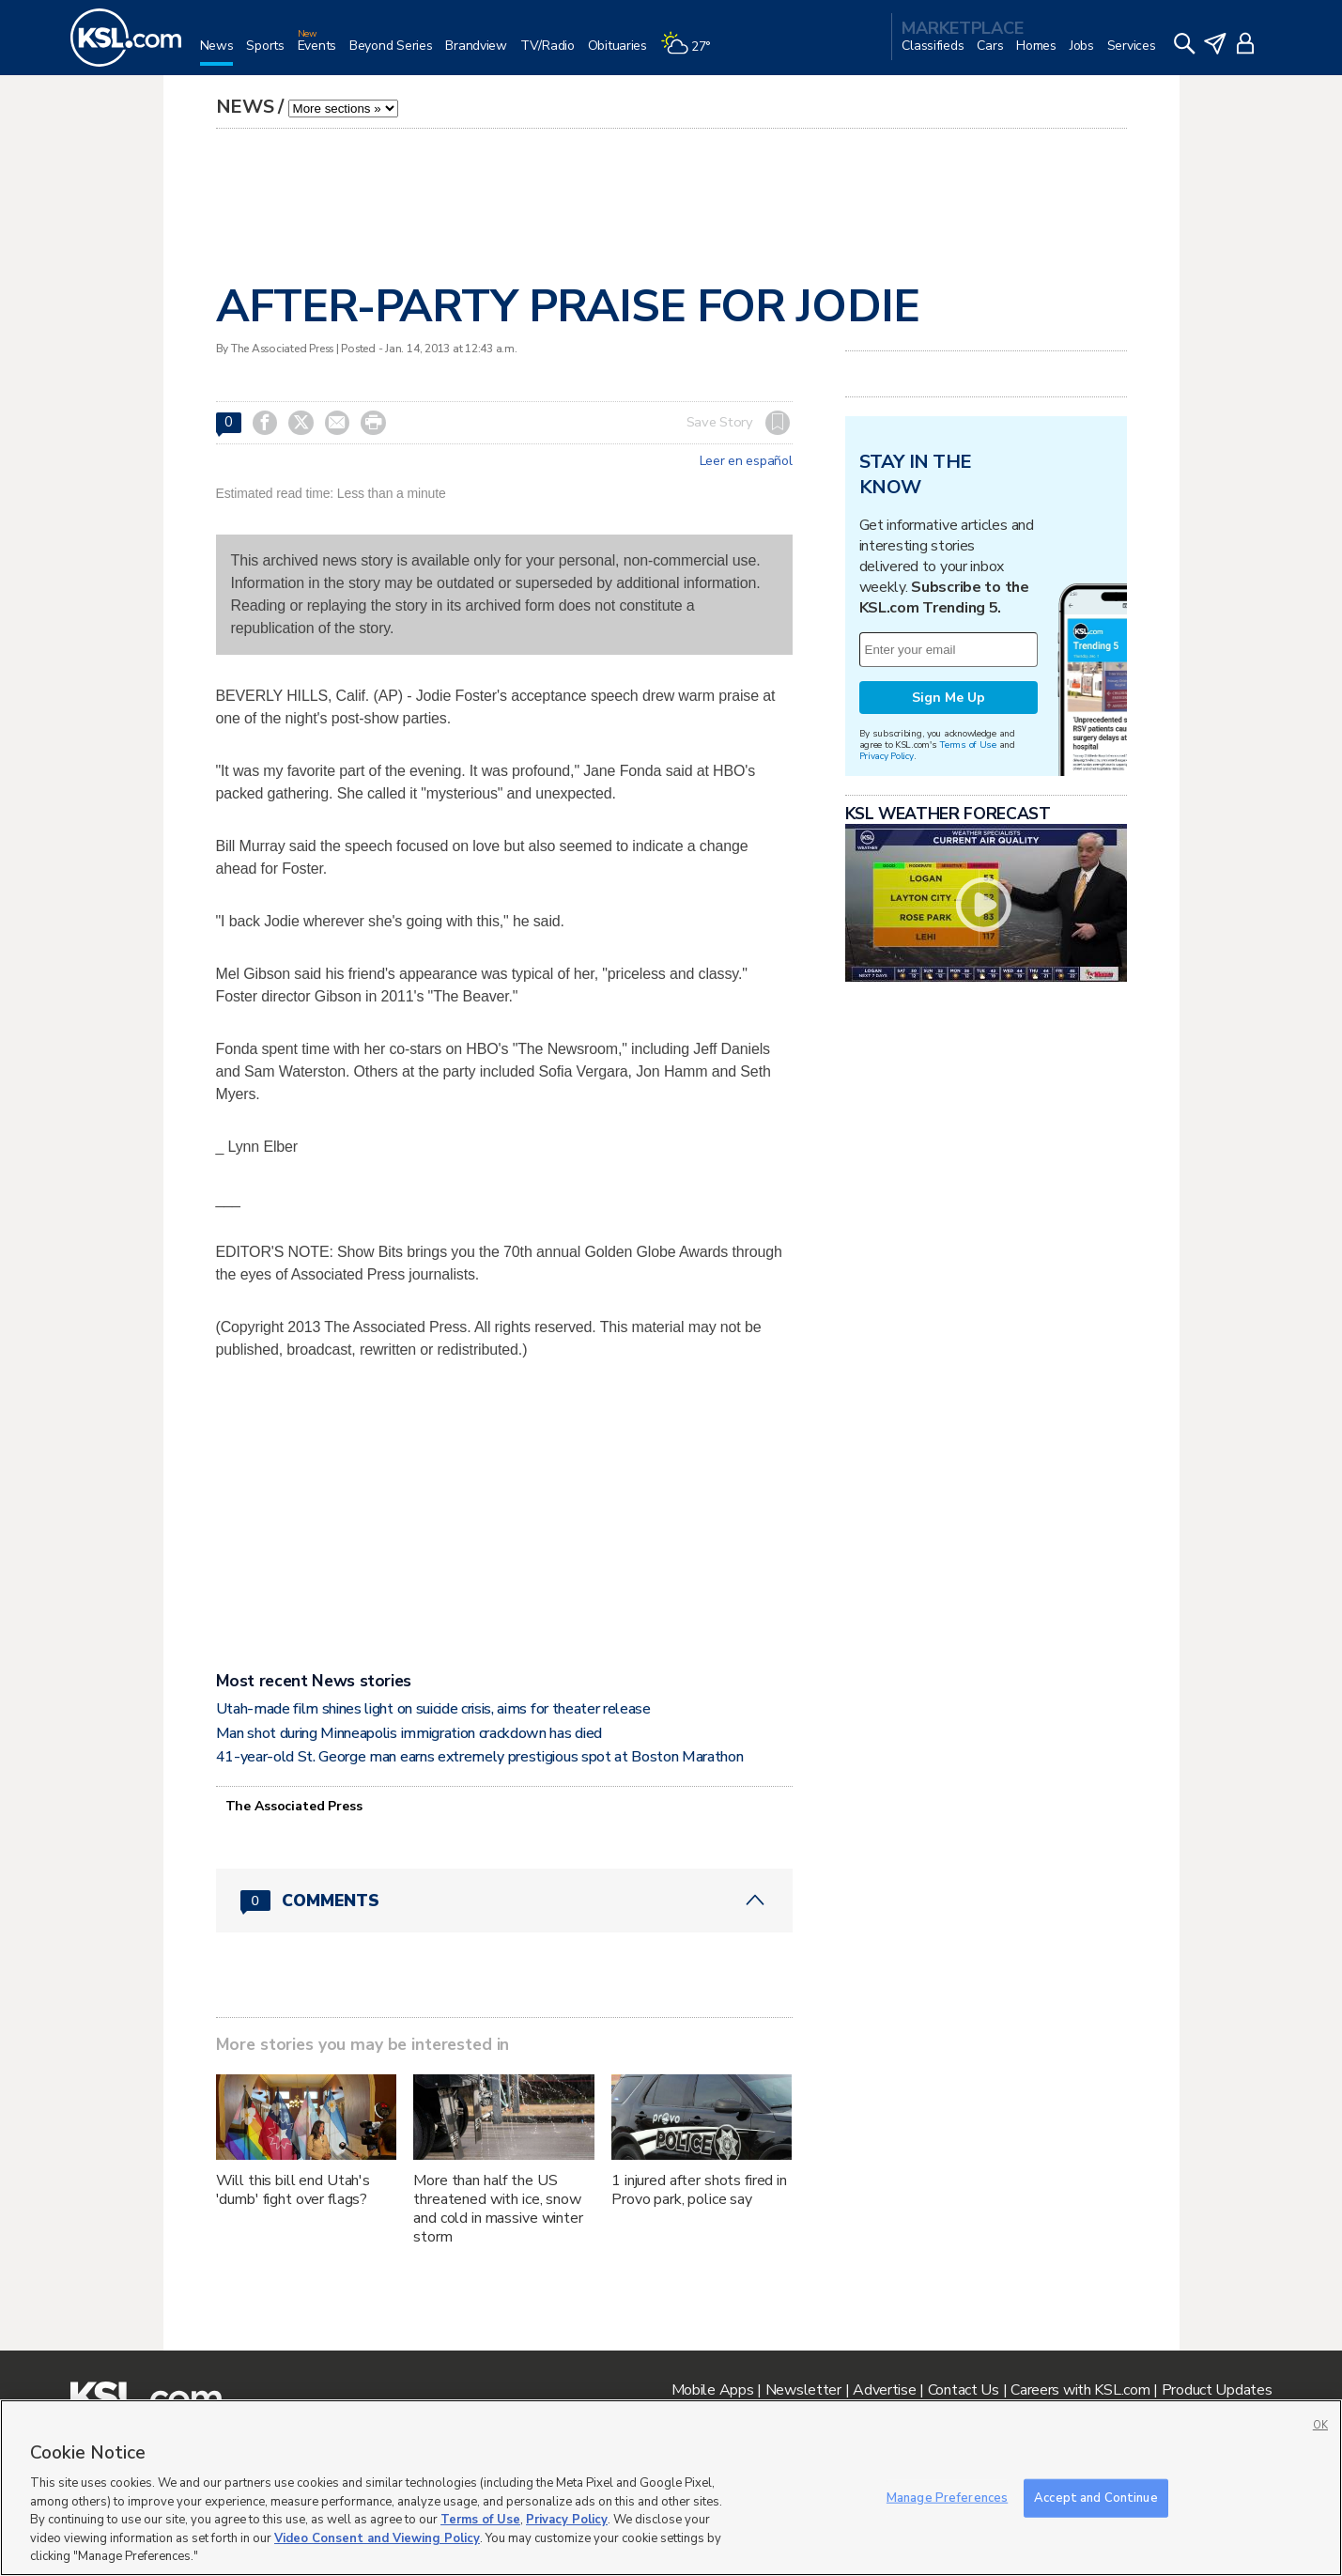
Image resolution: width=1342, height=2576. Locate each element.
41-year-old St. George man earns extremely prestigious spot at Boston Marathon (480, 1756)
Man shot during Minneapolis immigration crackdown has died (409, 1733)
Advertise (884, 2390)
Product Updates (1217, 2390)
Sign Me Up (948, 697)
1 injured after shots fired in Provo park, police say (699, 2190)
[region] (671, 2487)
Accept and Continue (1095, 2497)
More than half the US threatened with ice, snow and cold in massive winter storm (497, 2208)
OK (1320, 2425)
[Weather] (692, 53)
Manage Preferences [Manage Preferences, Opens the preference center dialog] (947, 2497)
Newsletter (803, 2390)
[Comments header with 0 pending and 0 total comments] (504, 1900)
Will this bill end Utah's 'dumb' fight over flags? (293, 2190)
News (245, 106)
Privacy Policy (886, 756)
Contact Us (963, 2390)
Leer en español (746, 461)
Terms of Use (967, 744)
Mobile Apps (712, 2390)
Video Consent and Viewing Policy (377, 2538)
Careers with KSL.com (1079, 2390)
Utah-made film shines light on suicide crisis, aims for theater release (433, 1709)
